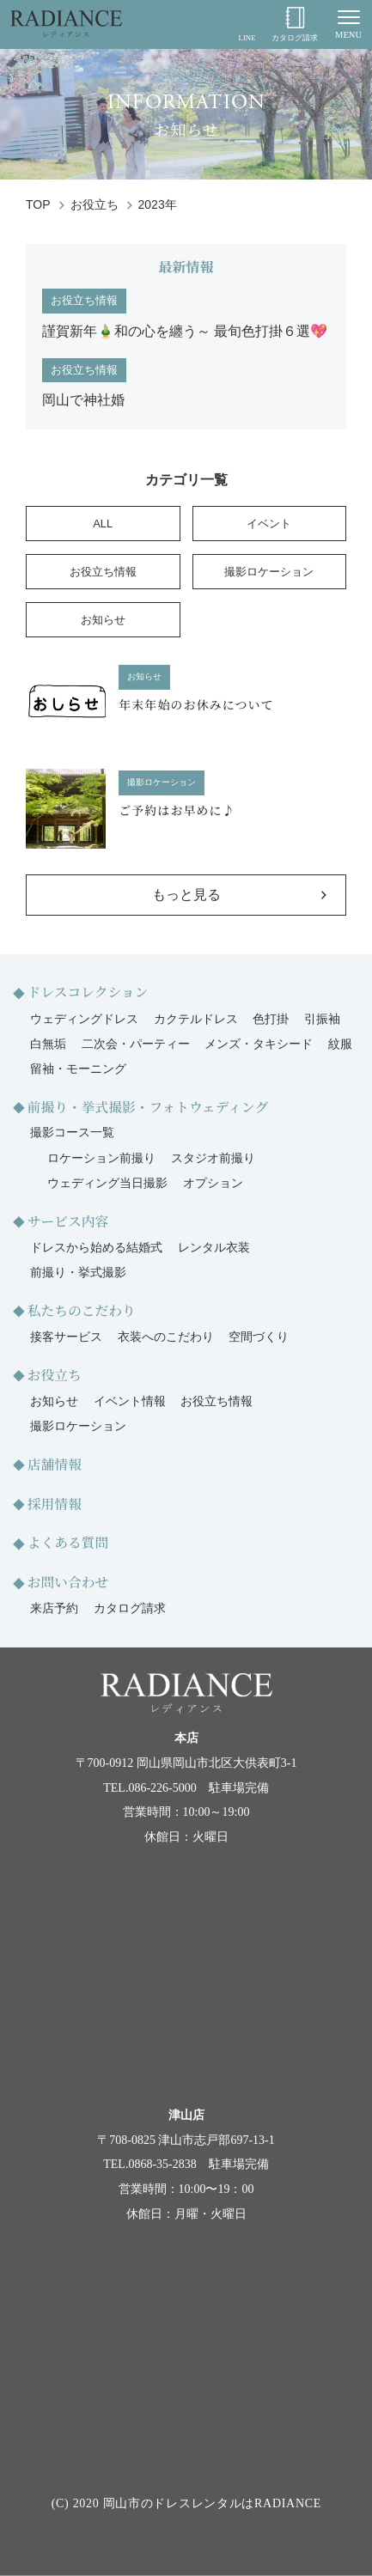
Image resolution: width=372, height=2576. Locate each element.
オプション (213, 1183)
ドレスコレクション (88, 992)
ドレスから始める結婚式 (96, 1247)
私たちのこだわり (81, 1310)
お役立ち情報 (84, 300)
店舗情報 (54, 1464)
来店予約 (54, 1608)
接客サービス (66, 1337)
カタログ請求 (294, 24)
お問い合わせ (68, 1582)
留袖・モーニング (78, 1069)
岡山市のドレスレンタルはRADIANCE (212, 2503)
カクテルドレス (196, 1019)
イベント (269, 523)
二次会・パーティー (136, 1044)
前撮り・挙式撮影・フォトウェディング (148, 1107)
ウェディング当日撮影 (107, 1183)
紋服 (340, 1044)
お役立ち (54, 1375)
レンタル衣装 (214, 1247)
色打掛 (271, 1019)
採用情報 (54, 1503)
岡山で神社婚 (83, 400)
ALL (103, 523)
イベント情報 (130, 1401)
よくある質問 (68, 1542)
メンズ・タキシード (258, 1044)
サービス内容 (68, 1221)
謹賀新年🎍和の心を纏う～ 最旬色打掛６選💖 (184, 331)
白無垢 (48, 1044)
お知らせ (103, 619)
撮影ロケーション (269, 571)
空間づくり (259, 1337)
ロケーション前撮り (101, 1158)
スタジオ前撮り (213, 1158)
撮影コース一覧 (72, 1132)
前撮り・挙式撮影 (78, 1272)
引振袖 (322, 1019)
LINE (247, 24)
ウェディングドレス (84, 1019)
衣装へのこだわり (166, 1337)
